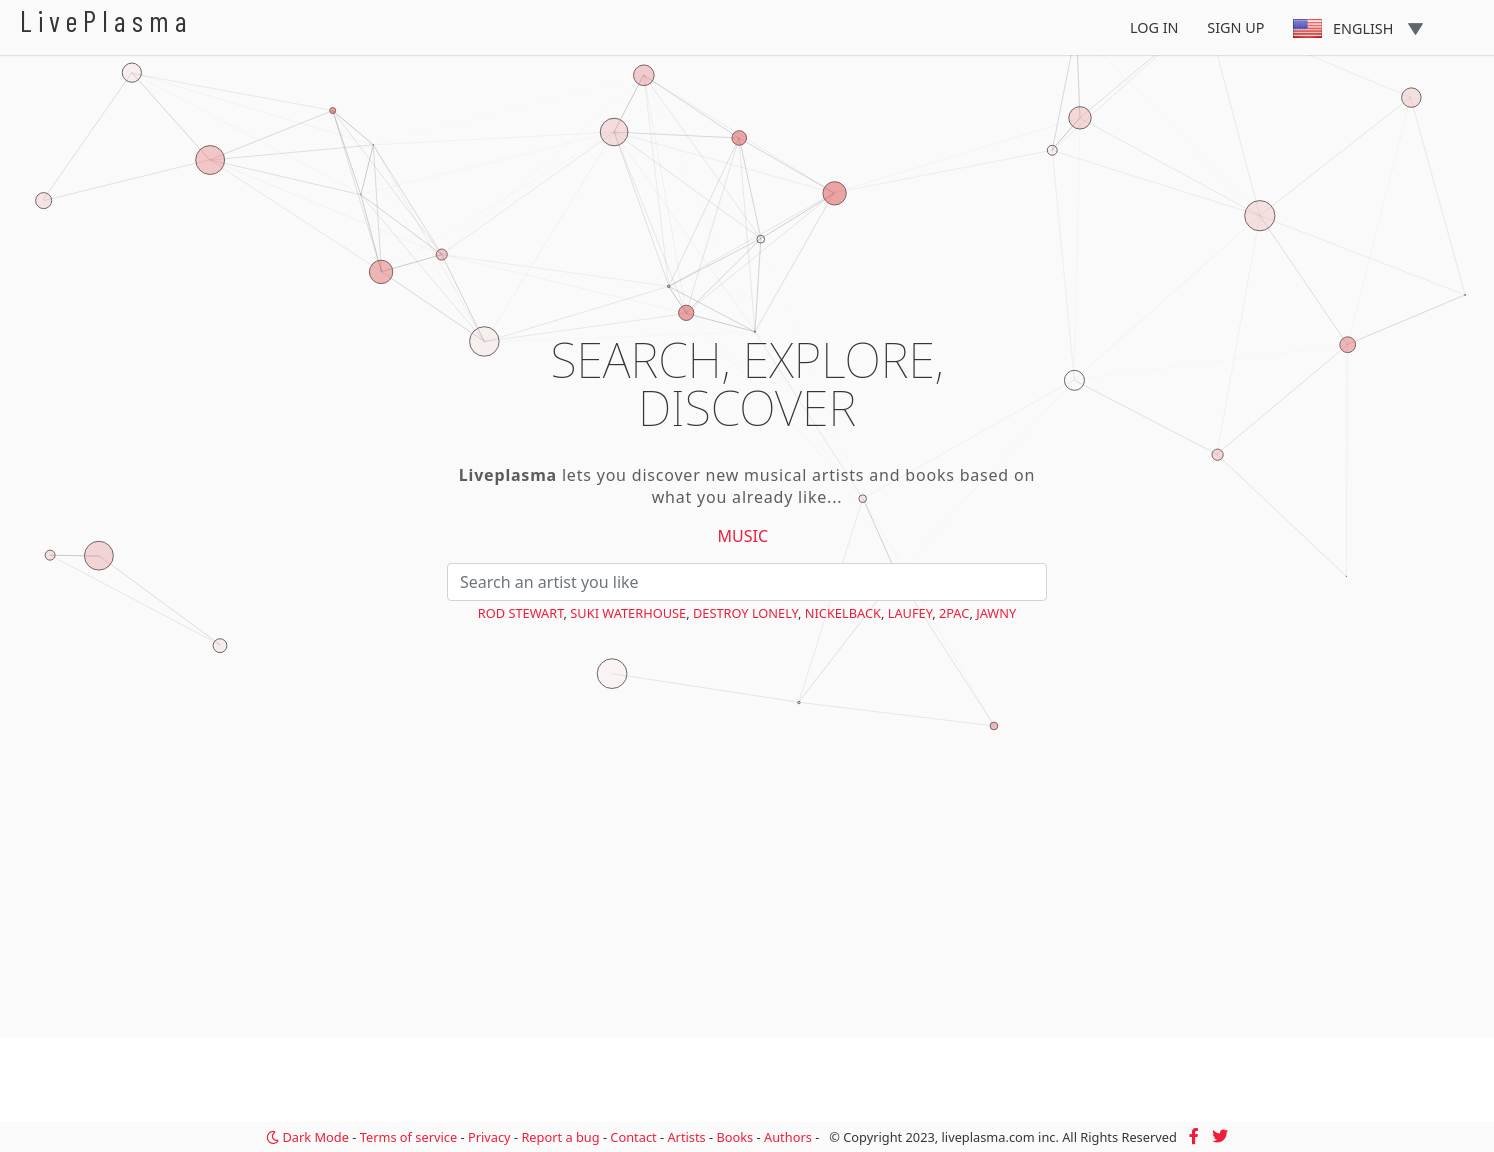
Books (734, 1137)
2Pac (954, 613)
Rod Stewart (521, 613)
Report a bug (560, 1137)
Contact (633, 1137)
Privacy (489, 1137)
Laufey (910, 613)
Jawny (996, 613)
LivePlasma (106, 20)
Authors (788, 1137)
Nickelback (843, 613)
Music (743, 536)
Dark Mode (307, 1137)
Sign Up (1235, 27)
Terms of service (408, 1137)
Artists (686, 1137)
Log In (1154, 27)
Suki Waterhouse (628, 613)
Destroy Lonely (745, 613)
